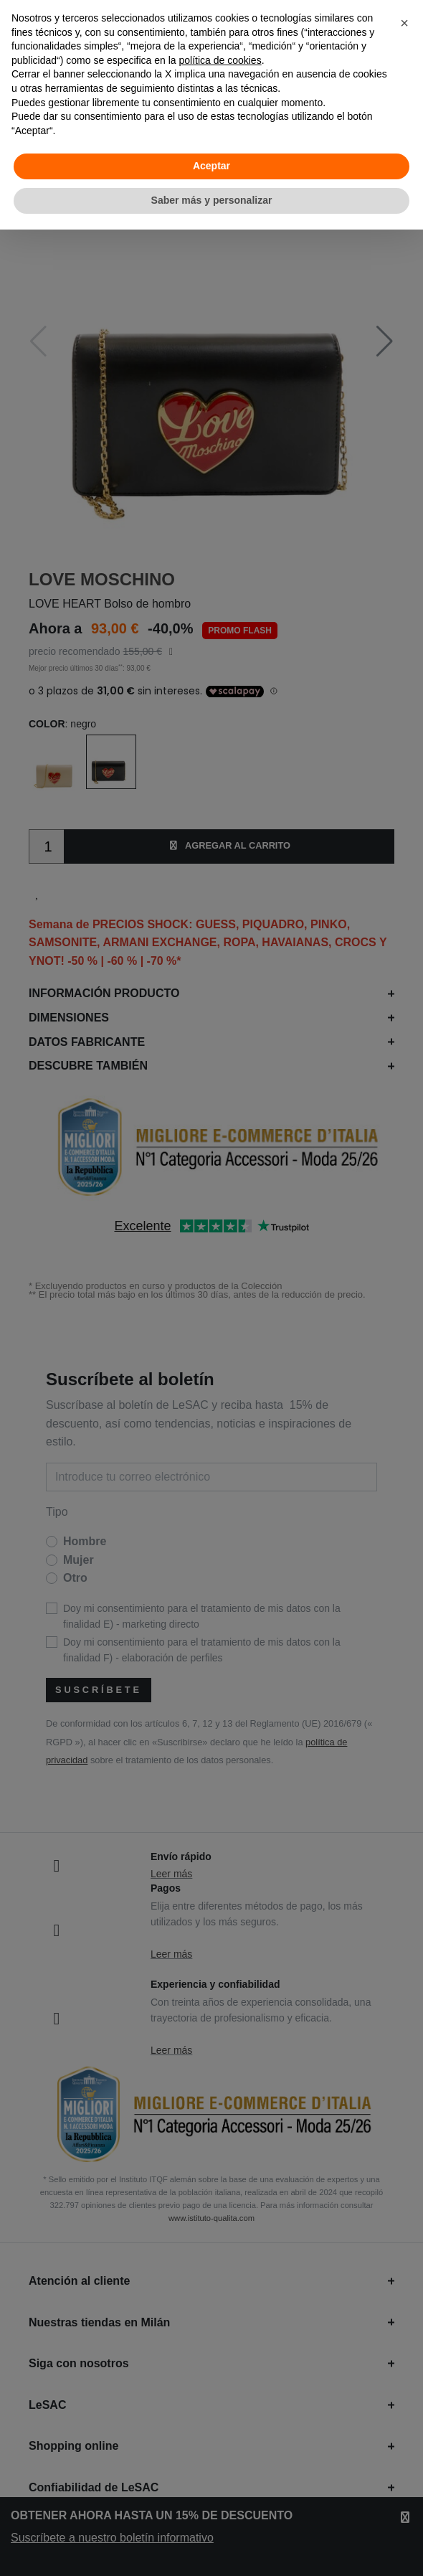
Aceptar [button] (211, 165)
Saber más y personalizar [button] (211, 200)
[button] (404, 22)
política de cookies (220, 60)
